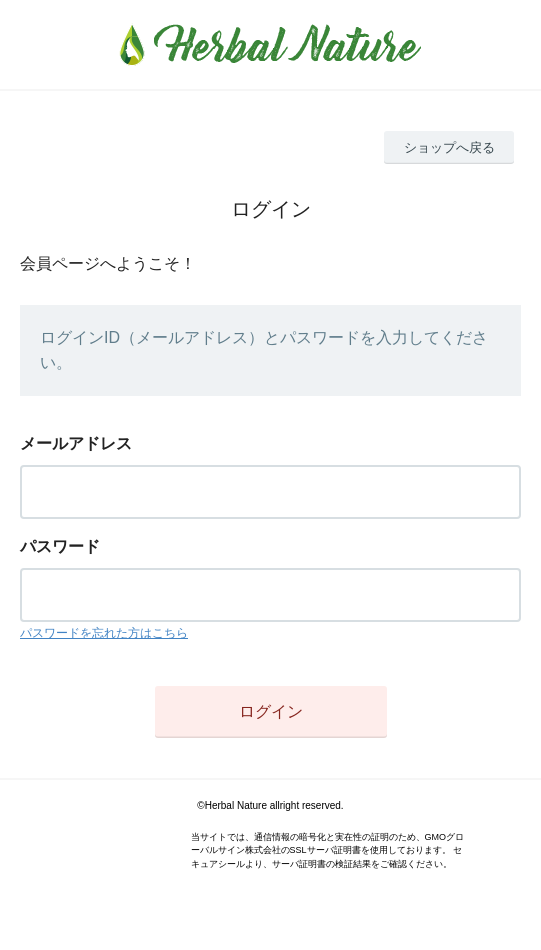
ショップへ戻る (449, 147)
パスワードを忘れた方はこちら (104, 633)
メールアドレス (76, 443)
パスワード (60, 546)
